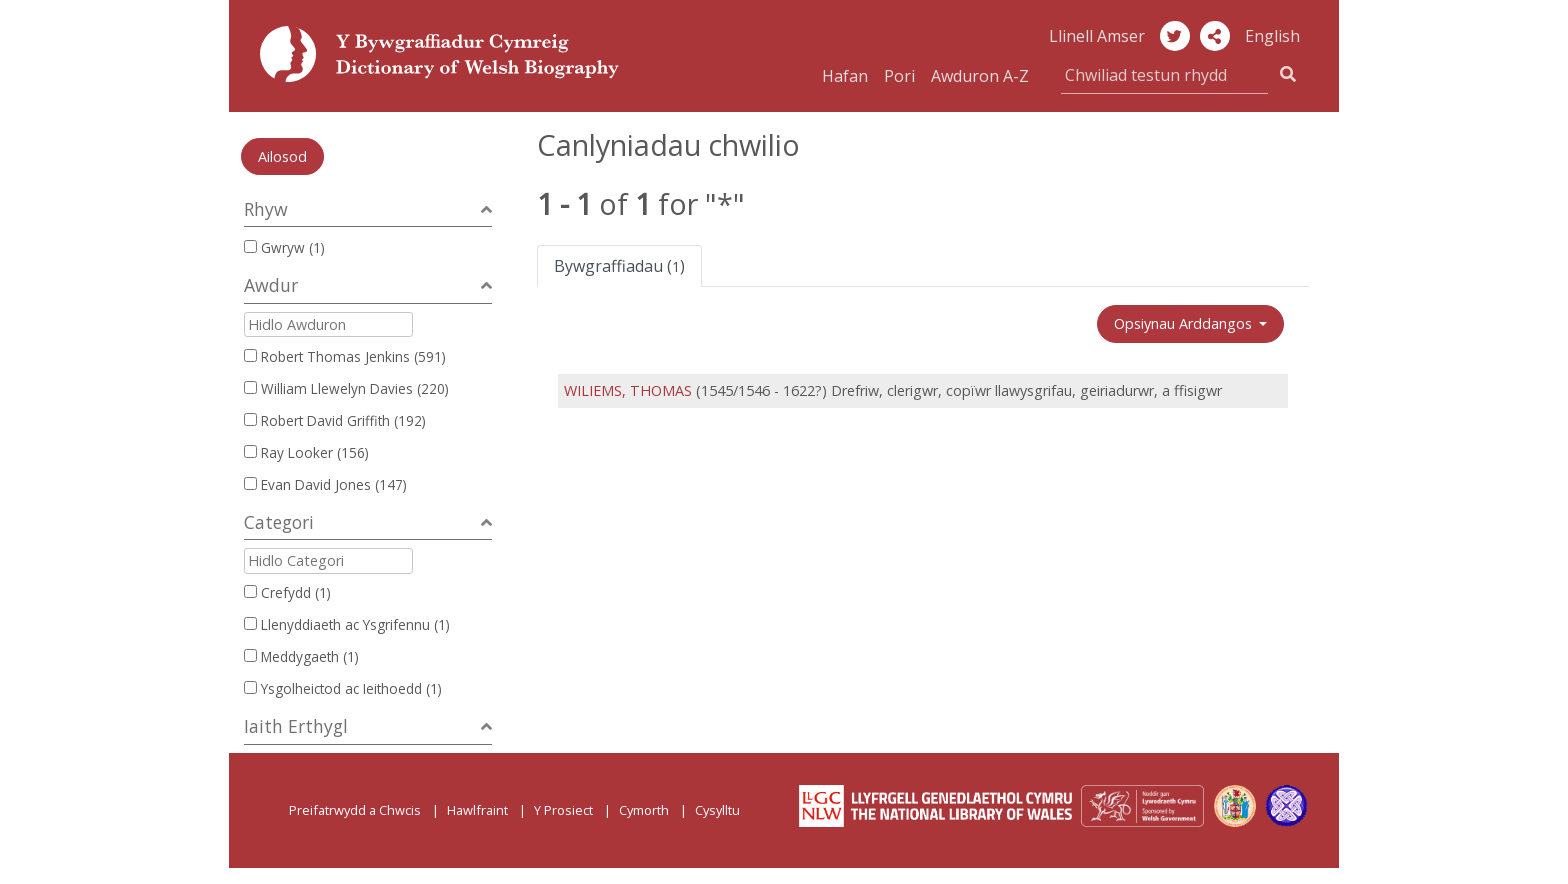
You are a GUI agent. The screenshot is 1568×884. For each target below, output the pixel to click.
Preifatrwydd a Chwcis (355, 810)
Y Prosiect (563, 810)
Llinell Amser (1097, 36)
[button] (1215, 36)
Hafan (845, 76)
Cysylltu (717, 810)
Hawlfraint (477, 810)
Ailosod (282, 156)
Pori (899, 76)
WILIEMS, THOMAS (628, 390)
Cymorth (644, 810)
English (1272, 36)
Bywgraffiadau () (619, 266)
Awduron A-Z (980, 76)
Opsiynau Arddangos (1185, 323)
